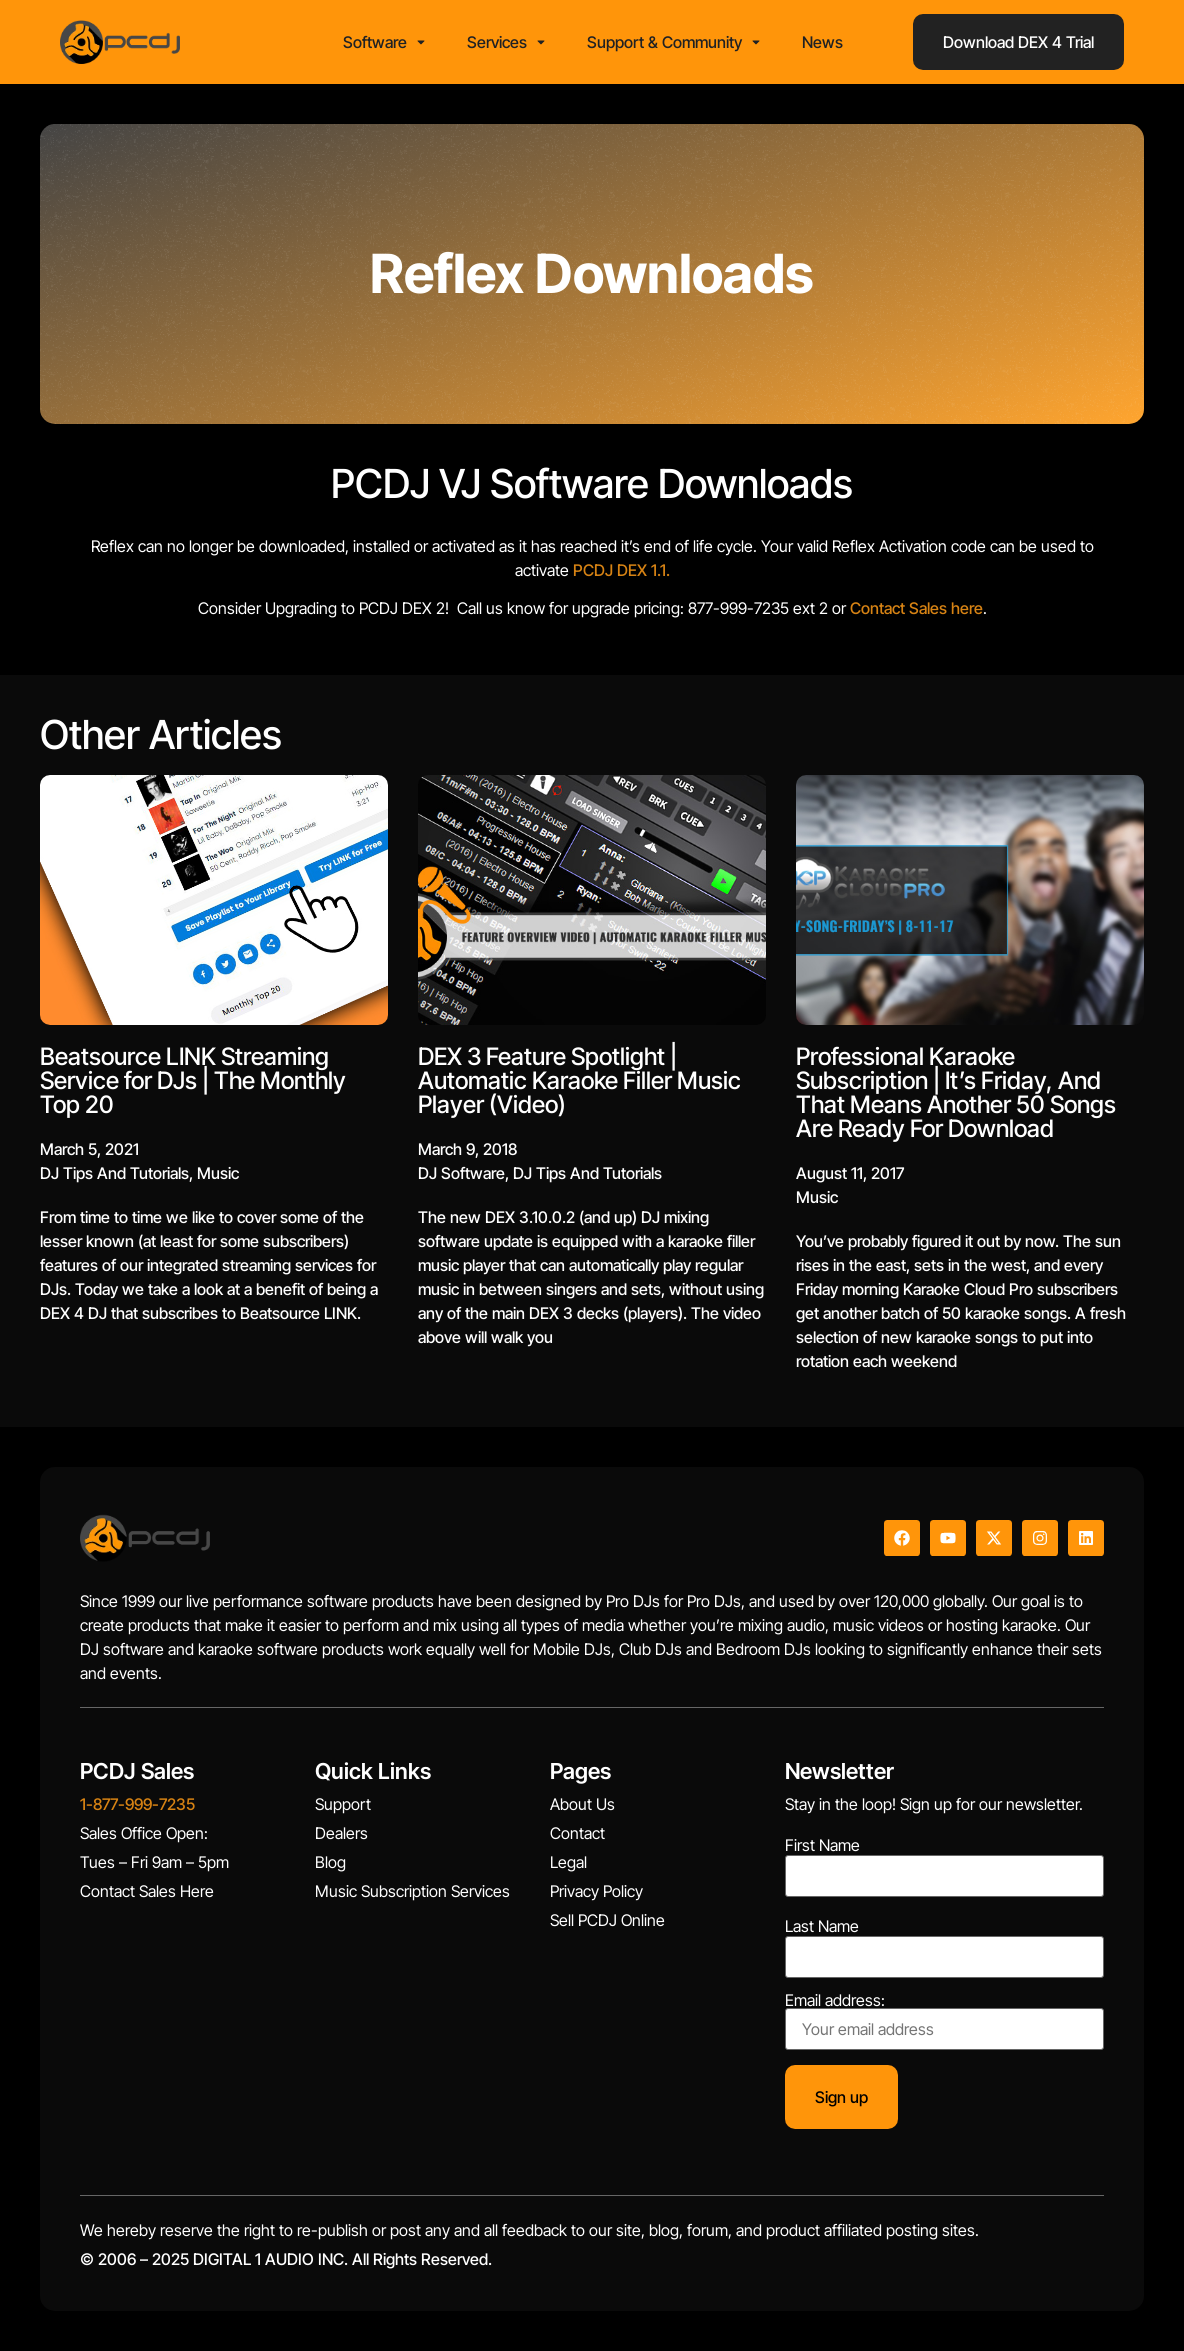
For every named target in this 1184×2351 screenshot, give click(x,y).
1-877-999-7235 (137, 1804)
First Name (822, 1845)
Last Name (822, 1926)
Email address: (944, 2021)
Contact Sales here (544, 608)
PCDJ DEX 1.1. (249, 570)
